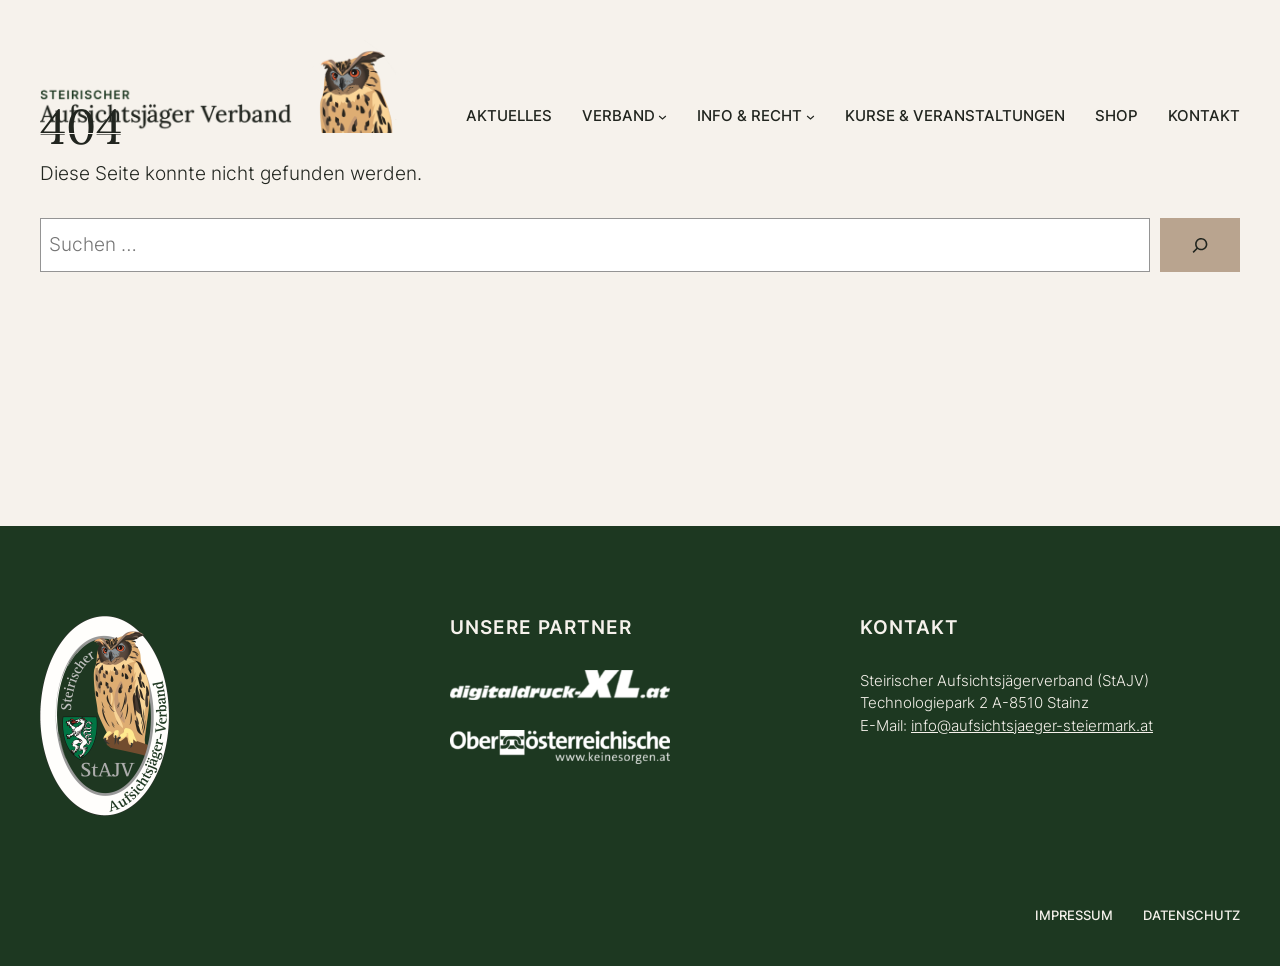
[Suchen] (1200, 245)
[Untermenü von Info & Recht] (810, 116)
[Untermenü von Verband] (662, 116)
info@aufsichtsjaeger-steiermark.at (1032, 725)
